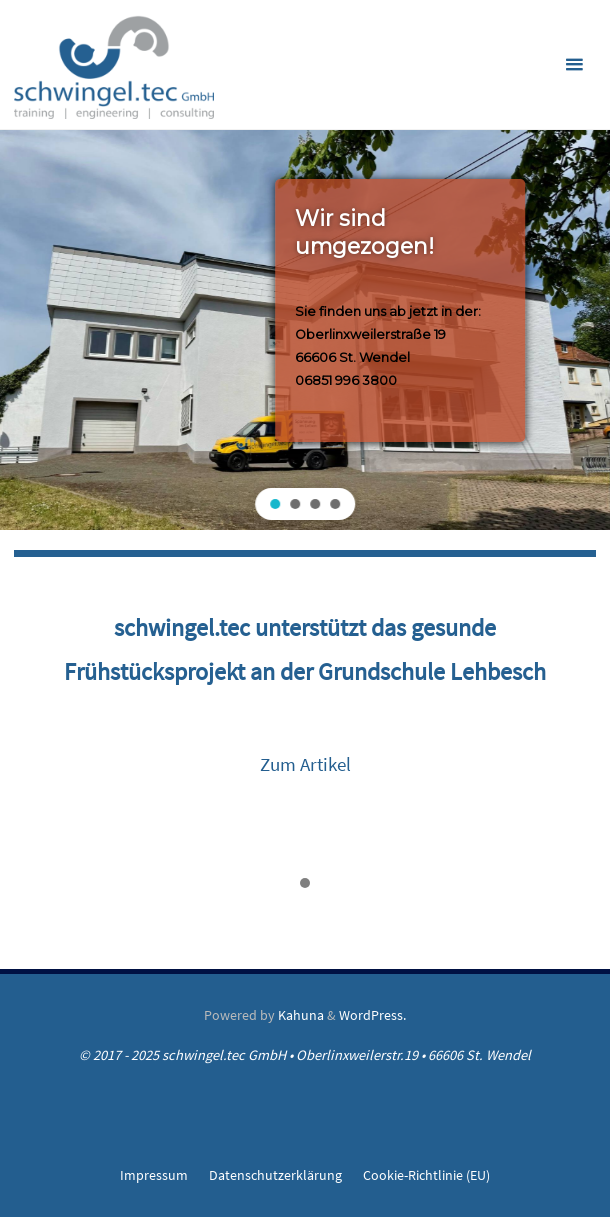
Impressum (154, 1175)
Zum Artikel (305, 764)
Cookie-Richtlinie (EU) (426, 1175)
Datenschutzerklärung (275, 1175)
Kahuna (299, 1015)
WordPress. (372, 1015)
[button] (275, 504)
